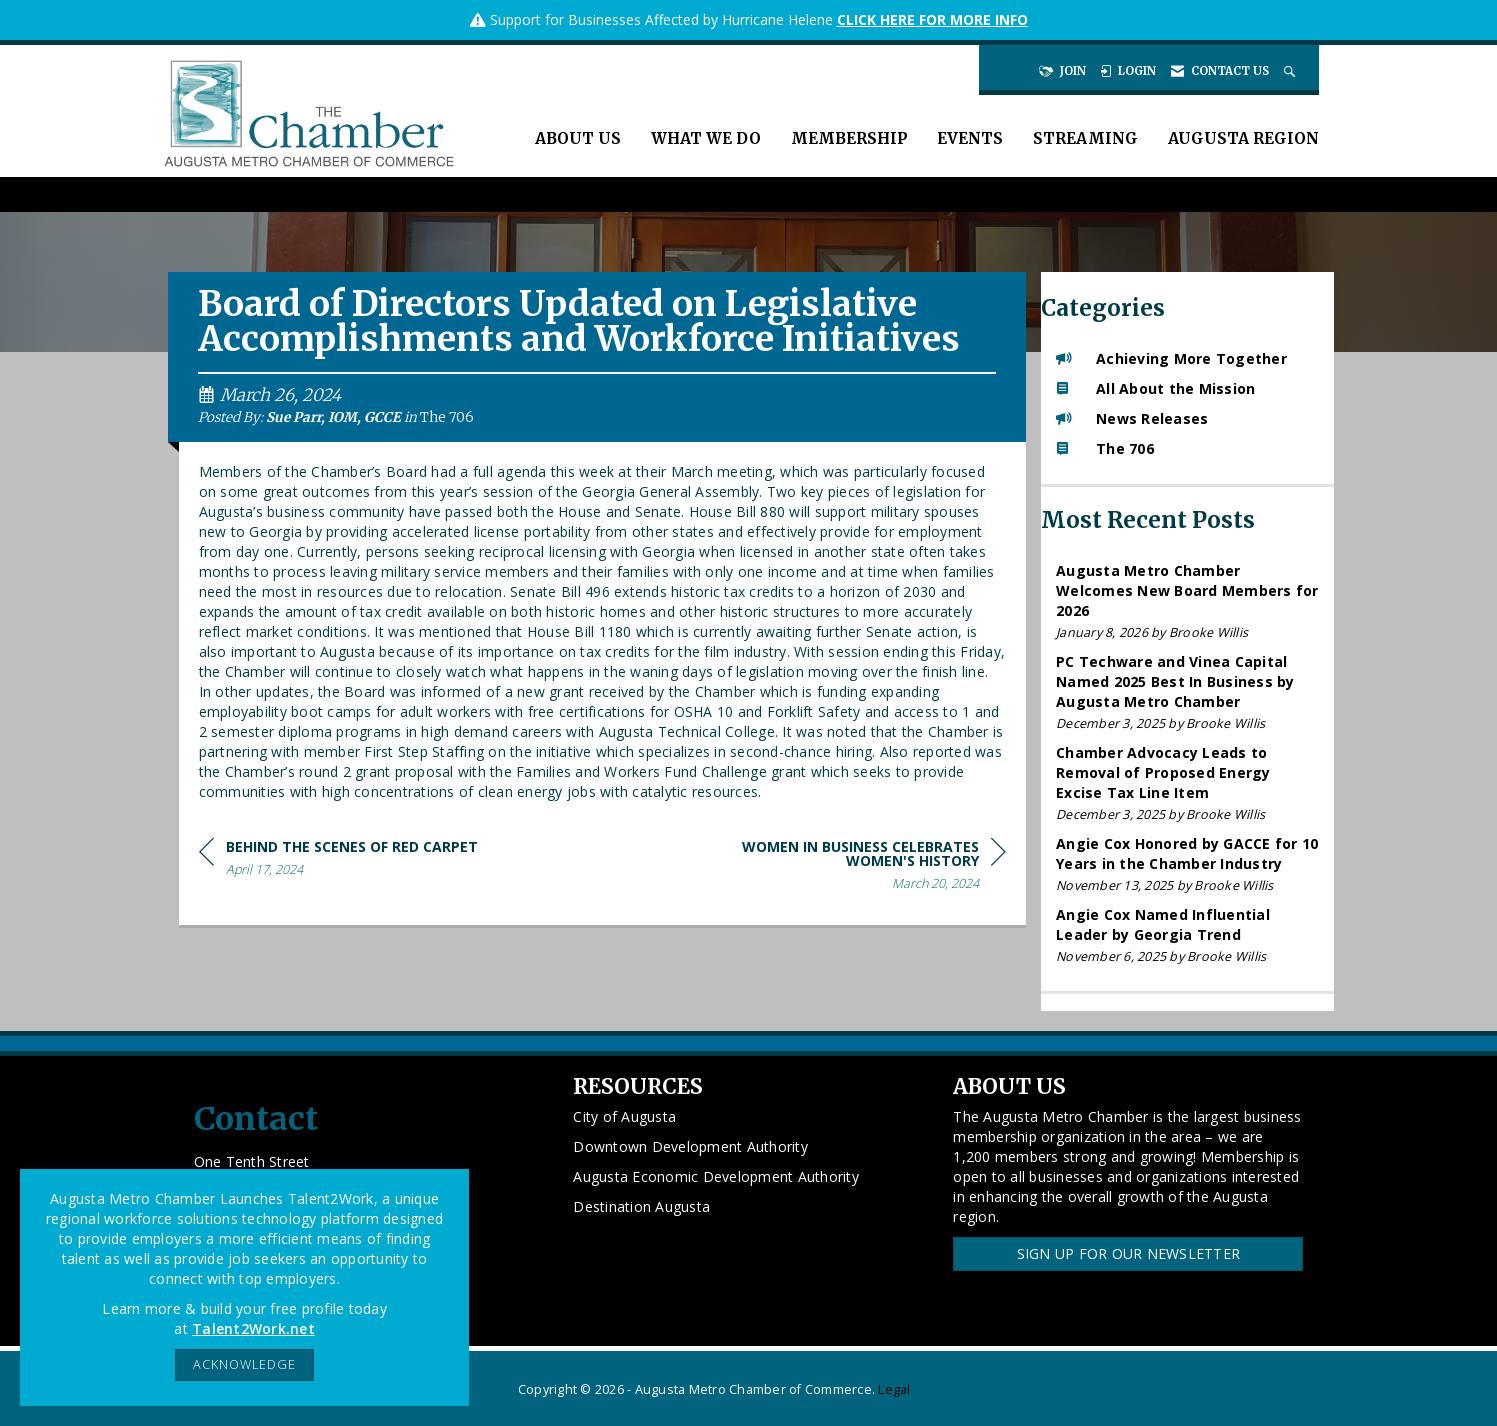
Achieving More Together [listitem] (1171, 358)
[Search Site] (1291, 71)
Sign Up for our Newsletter (1129, 1253)
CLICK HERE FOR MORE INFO (932, 19)
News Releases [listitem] (1132, 418)
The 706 (447, 417)
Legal (894, 1389)
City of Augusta (624, 1116)
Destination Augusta (641, 1206)
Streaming (1085, 138)
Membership (849, 138)
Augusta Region (1243, 138)
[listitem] (1187, 601)
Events (970, 138)
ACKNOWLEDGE (244, 1364)
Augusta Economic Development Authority (716, 1176)
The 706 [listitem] (1105, 448)
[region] (856, 868)
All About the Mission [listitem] (1155, 388)
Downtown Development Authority (690, 1146)
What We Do (706, 138)
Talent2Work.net (253, 1328)
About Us (578, 138)
